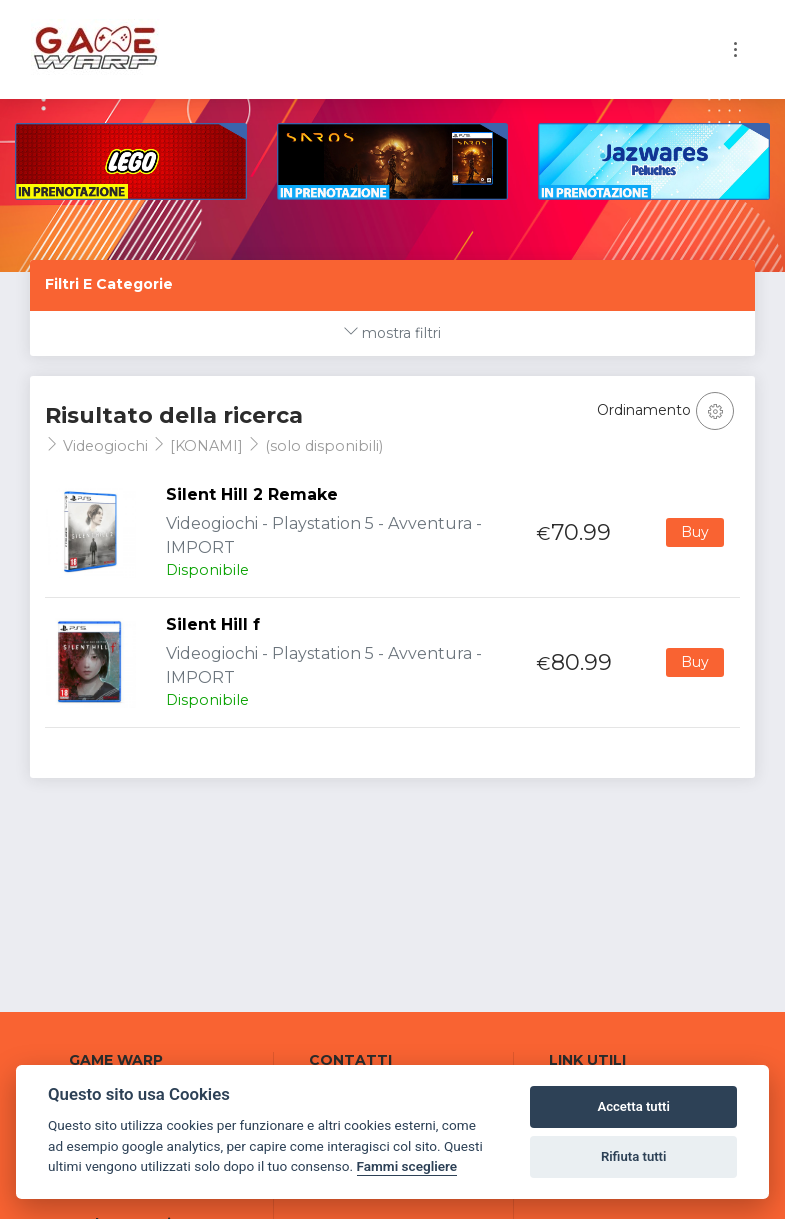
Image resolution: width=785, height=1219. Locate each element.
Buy (695, 532)
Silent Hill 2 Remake (252, 494)
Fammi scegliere (407, 1166)
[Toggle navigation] (735, 49)
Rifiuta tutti (634, 1156)
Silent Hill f (213, 624)
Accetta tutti (633, 1106)
